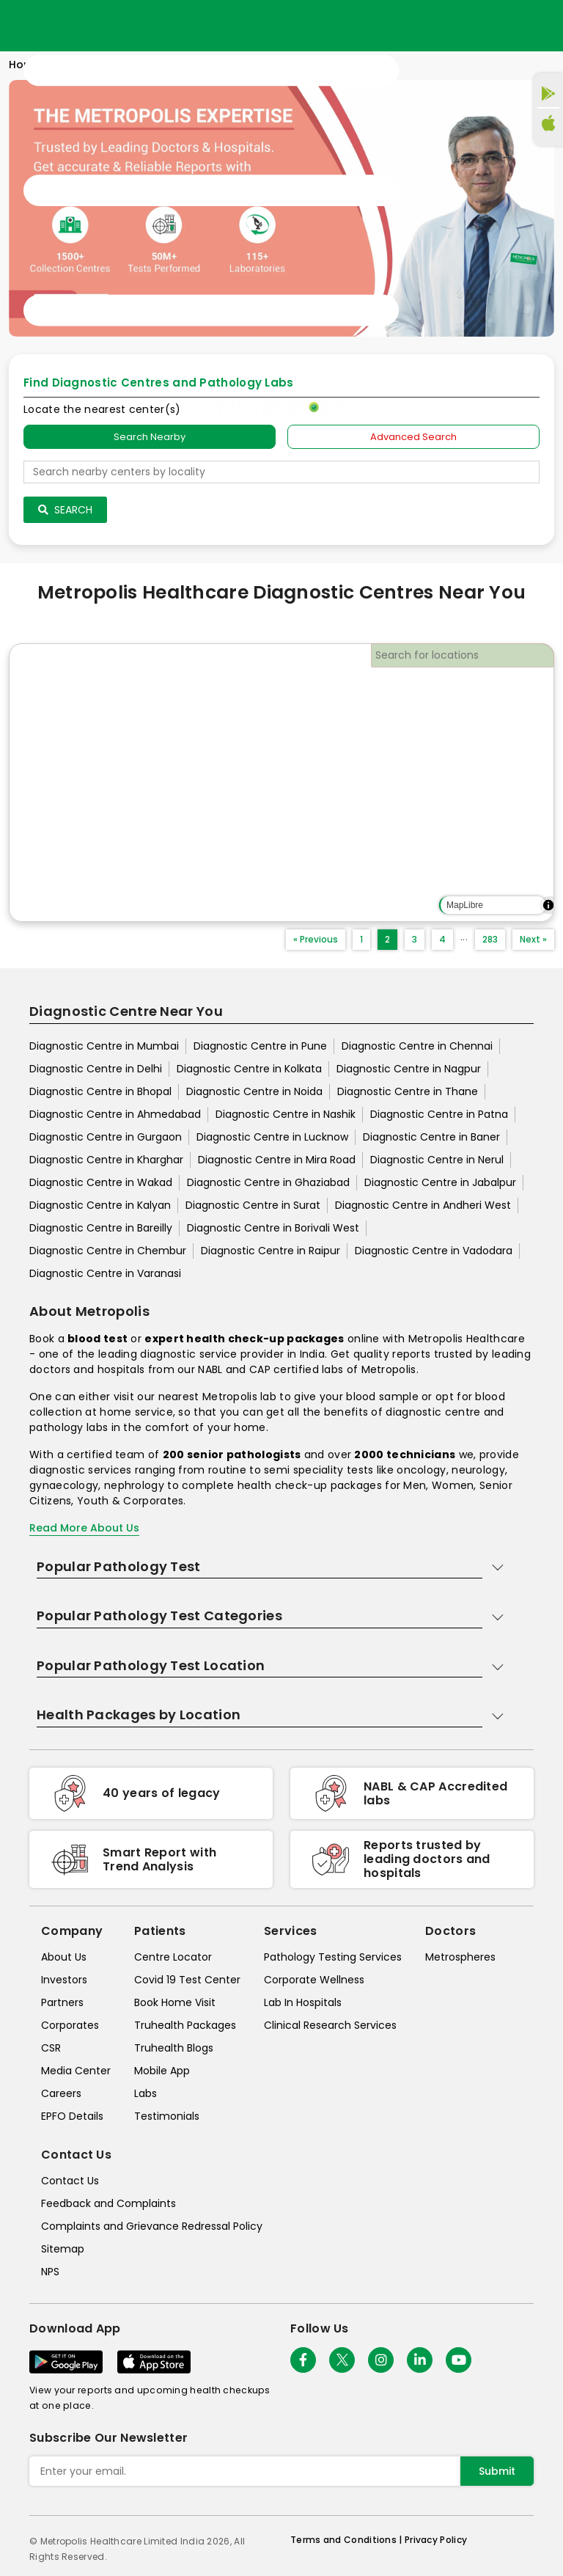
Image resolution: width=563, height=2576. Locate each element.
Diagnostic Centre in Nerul (437, 1159)
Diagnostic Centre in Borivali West (273, 1228)
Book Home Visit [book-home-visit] (175, 2002)
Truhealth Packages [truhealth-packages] (185, 2025)
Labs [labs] (145, 2093)
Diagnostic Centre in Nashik (286, 1114)
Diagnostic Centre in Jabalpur (440, 1182)
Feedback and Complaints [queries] (108, 2203)
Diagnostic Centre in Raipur (270, 1250)
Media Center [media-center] (76, 2070)
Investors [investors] (64, 1979)
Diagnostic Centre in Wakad (100, 1182)
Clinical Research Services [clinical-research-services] (330, 2025)
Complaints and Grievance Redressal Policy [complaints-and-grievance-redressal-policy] (151, 2226)
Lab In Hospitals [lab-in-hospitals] (303, 2002)
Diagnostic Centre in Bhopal (100, 1091)
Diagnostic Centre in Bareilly (100, 1228)
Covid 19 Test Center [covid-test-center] (187, 1979)
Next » (533, 939)
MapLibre (464, 905)
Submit (497, 2471)
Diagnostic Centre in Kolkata (249, 1068)
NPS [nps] (50, 2271)
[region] (281, 782)
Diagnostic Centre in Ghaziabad (268, 1182)
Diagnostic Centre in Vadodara (433, 1250)
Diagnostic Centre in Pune (260, 1046)
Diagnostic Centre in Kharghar (106, 1159)
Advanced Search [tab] (413, 437)
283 (490, 939)
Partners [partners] (62, 2002)
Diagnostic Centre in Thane (407, 1091)
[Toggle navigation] (211, 190)
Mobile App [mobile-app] (162, 2070)
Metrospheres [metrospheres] (460, 1957)
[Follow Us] (303, 2360)
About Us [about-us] (64, 1957)
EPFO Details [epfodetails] (72, 2116)
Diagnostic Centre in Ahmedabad (115, 1114)
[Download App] (66, 2361)
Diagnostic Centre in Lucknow (272, 1137)
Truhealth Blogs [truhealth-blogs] (173, 2048)
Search (65, 509)
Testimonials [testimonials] (166, 2116)
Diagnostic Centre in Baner (431, 1137)
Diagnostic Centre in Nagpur (408, 1068)
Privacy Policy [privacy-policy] (436, 2539)
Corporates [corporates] (70, 2025)
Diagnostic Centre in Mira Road (277, 1159)
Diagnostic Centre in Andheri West (423, 1205)
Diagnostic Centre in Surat (252, 1205)
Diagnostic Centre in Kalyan (100, 1205)
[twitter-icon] (342, 2360)
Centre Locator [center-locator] (173, 1957)
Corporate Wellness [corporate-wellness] (314, 1979)
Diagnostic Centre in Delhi (95, 1068)
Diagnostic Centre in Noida (254, 1091)
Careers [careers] (61, 2093)
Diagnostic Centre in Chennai (417, 1046)
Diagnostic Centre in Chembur (107, 1250)
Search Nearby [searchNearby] (149, 437)
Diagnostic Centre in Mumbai (104, 1046)
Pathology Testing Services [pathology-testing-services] (333, 1957)
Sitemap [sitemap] (62, 2249)
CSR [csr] (51, 2048)
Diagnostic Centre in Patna (439, 1114)
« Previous (315, 939)
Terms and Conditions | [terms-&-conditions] (347, 2539)
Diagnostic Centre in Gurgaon (105, 1137)
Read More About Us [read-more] (84, 1528)
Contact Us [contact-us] (70, 2180)
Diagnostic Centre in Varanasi (105, 1273)
